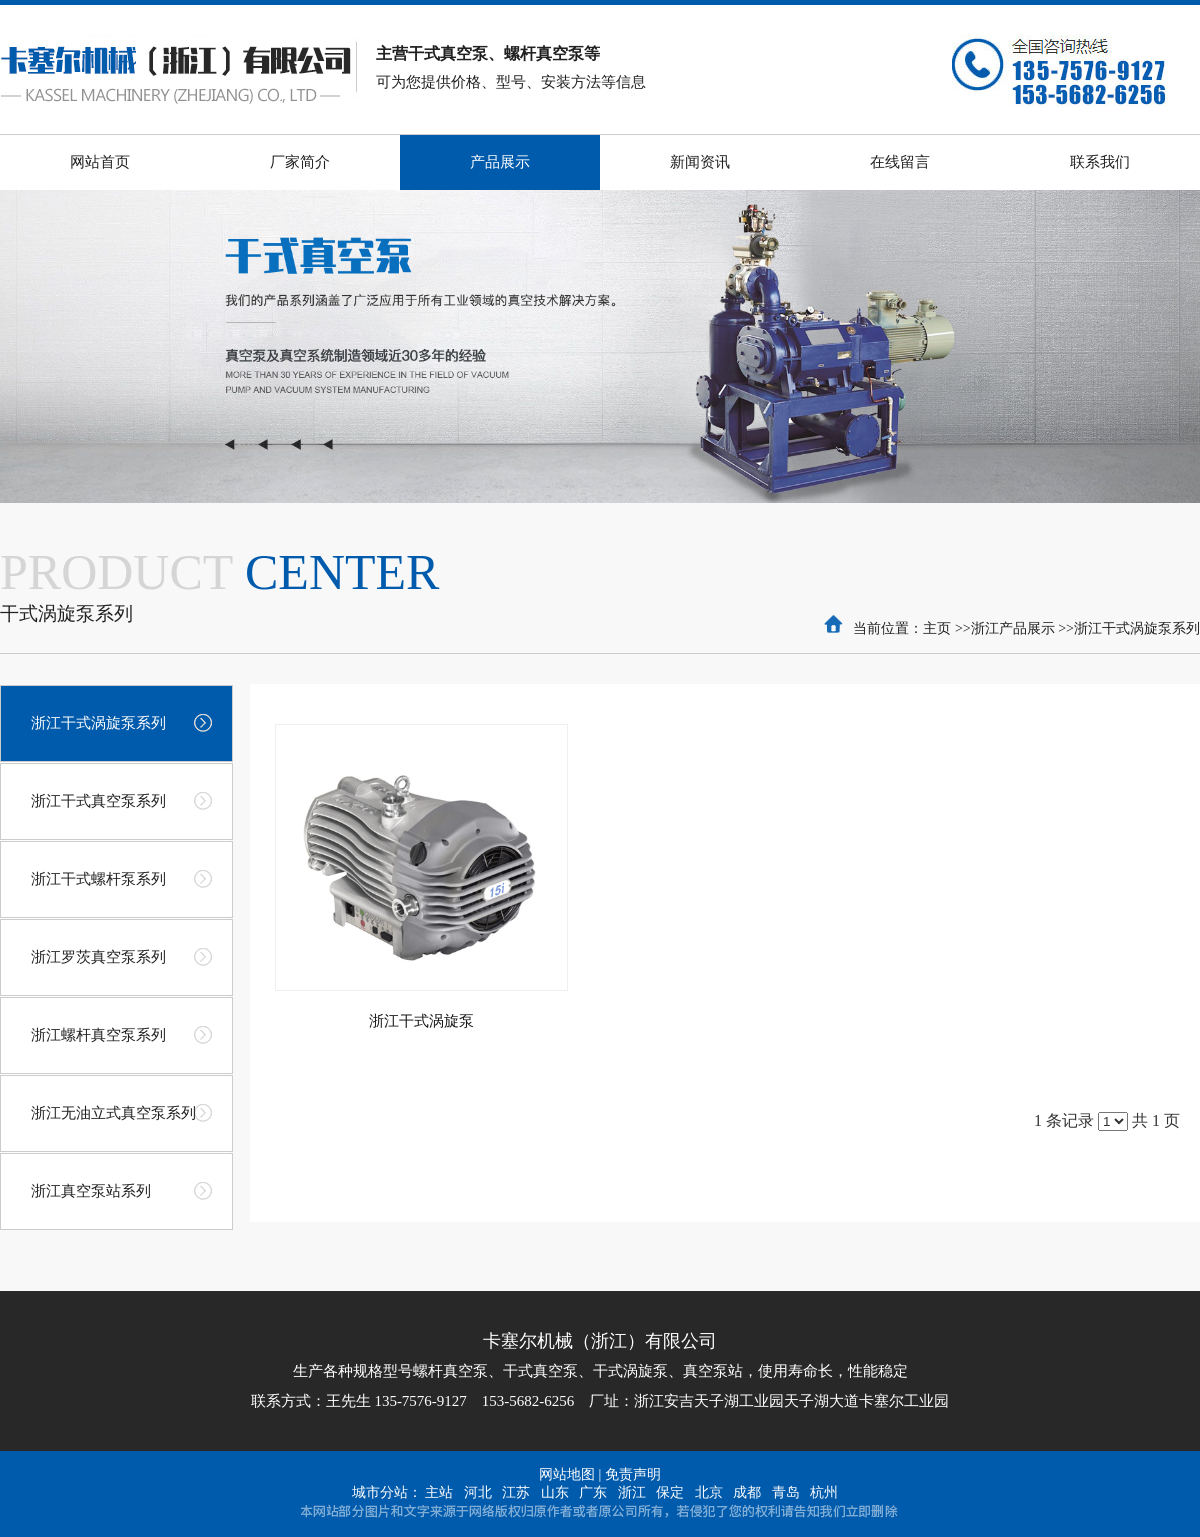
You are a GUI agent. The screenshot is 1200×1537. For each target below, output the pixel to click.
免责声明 (633, 1474)
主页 (937, 628)
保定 (670, 1492)
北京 (709, 1492)
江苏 (516, 1492)
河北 (478, 1492)
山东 (555, 1492)
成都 (747, 1492)
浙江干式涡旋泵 (421, 1021)
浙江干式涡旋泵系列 (1137, 628)
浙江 (632, 1492)
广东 (593, 1492)
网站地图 (567, 1474)
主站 (439, 1492)
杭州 (824, 1492)
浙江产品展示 (1013, 628)
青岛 (786, 1492)
